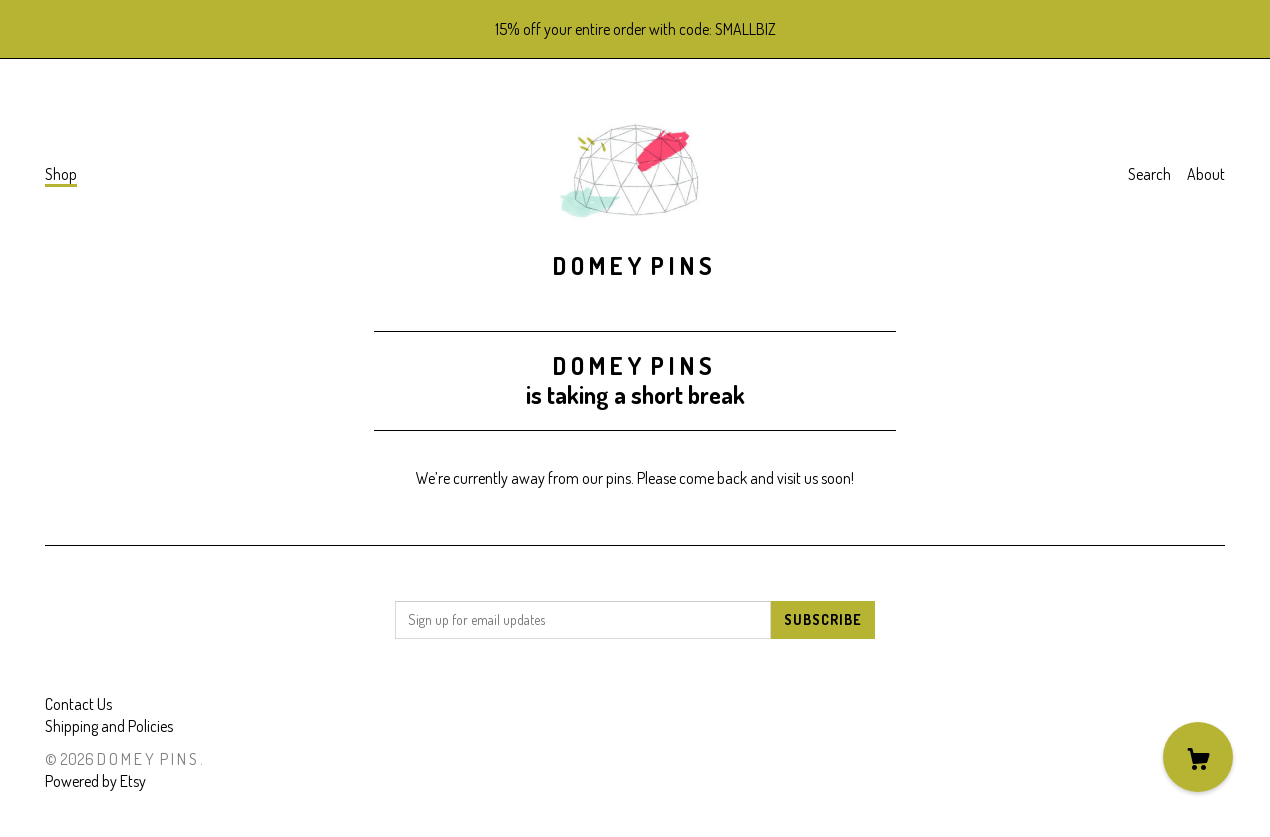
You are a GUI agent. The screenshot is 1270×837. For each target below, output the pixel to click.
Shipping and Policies (109, 726)
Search (1149, 174)
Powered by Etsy (95, 781)
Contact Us (78, 704)
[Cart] (1198, 757)
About (1206, 174)
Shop (61, 174)
